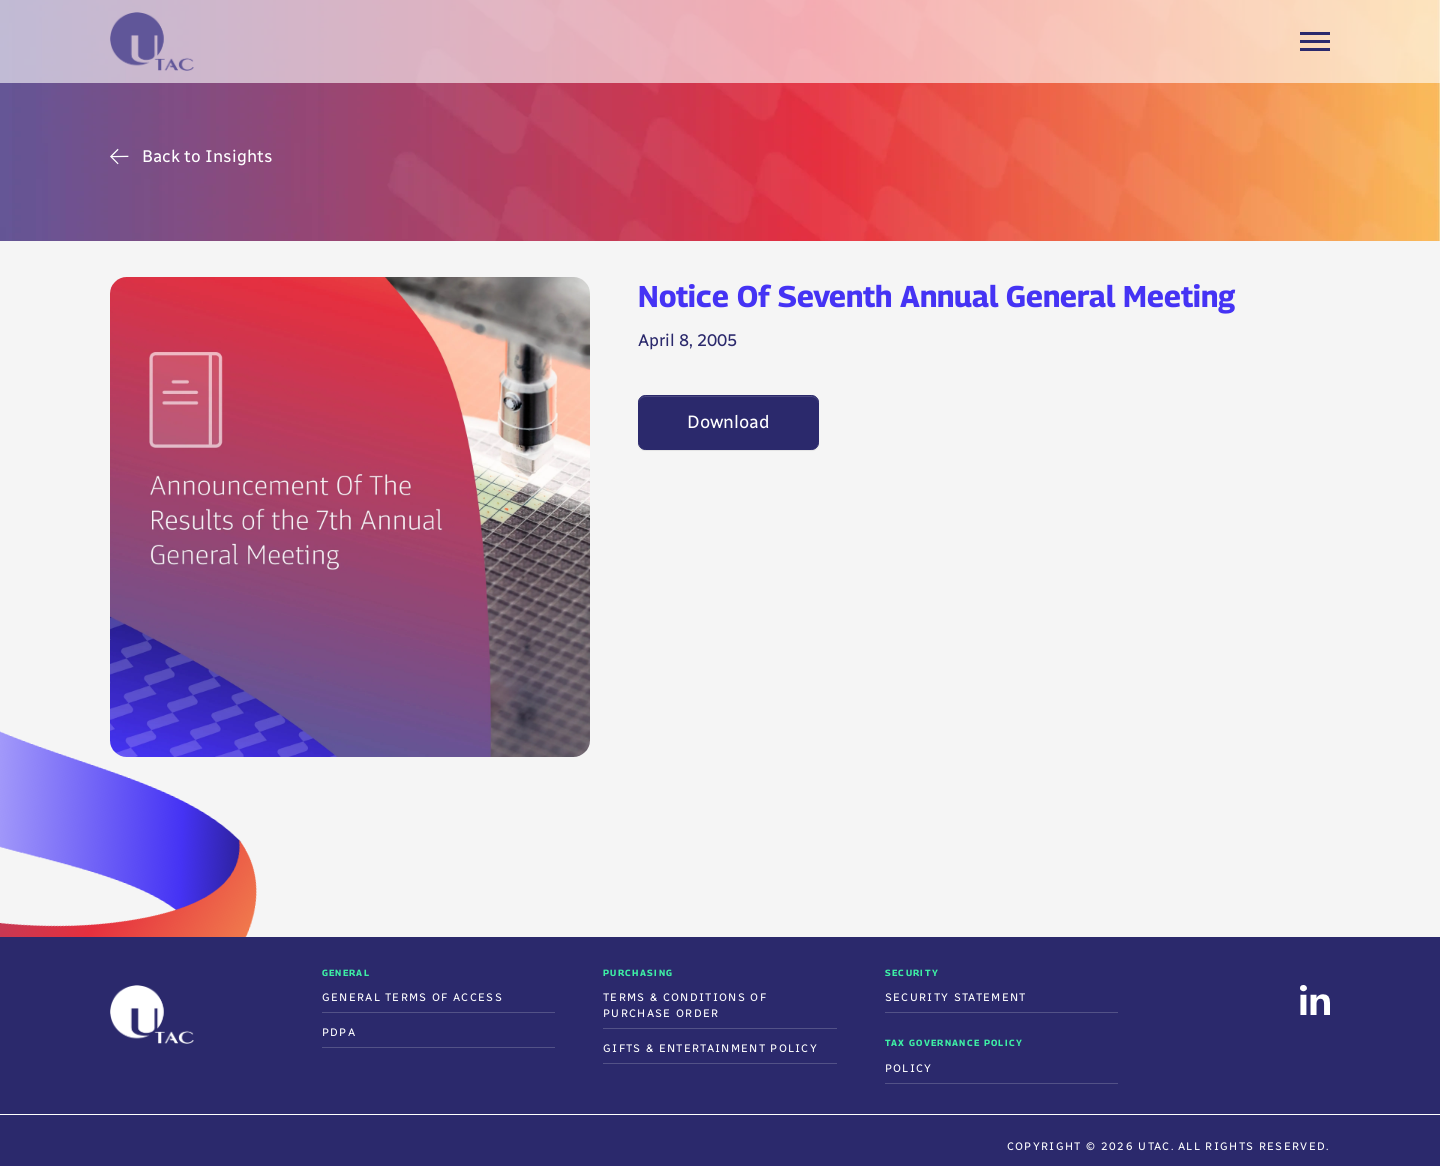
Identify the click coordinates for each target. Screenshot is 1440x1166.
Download (728, 422)
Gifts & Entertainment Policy (710, 1048)
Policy (909, 1068)
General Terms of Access (412, 997)
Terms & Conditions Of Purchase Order (685, 1005)
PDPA (339, 1032)
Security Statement (956, 997)
